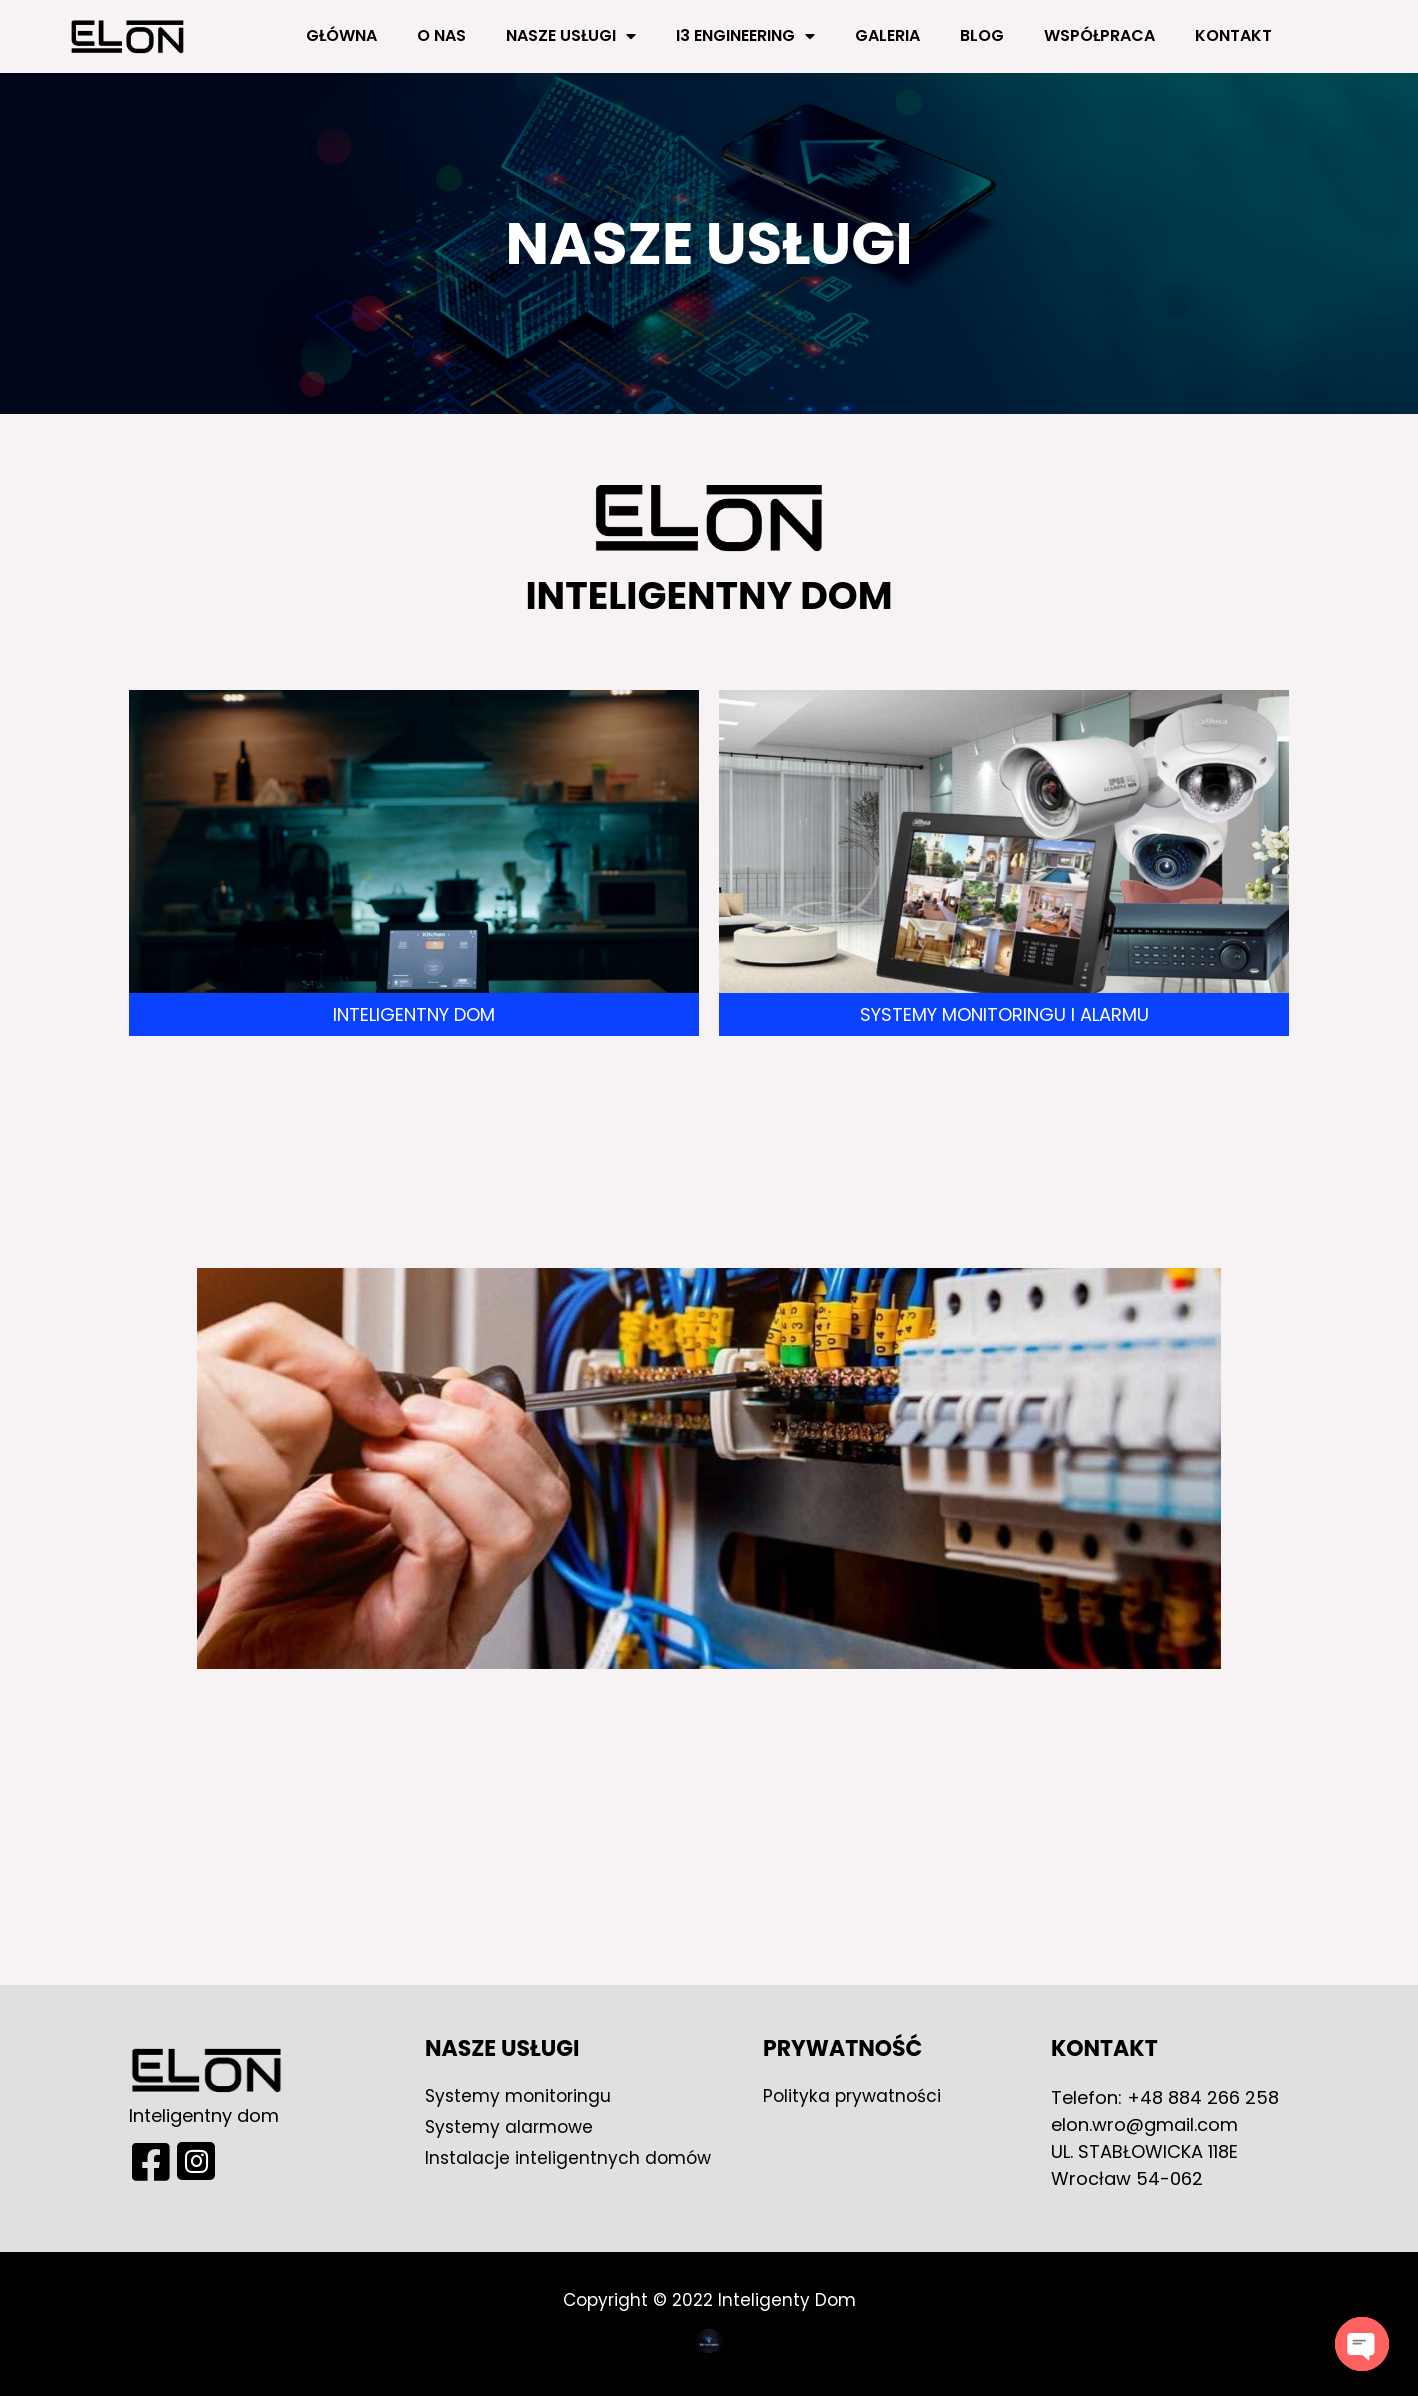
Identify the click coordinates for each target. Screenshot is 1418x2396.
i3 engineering (745, 36)
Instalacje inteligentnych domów (570, 2157)
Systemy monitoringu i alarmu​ (1004, 1014)
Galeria (887, 35)
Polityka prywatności (854, 2095)
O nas (441, 35)
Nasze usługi (571, 36)
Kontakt (1233, 35)
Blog (982, 35)
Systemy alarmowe (511, 2126)
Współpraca (1099, 35)
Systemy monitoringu (520, 2095)
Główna (341, 35)
